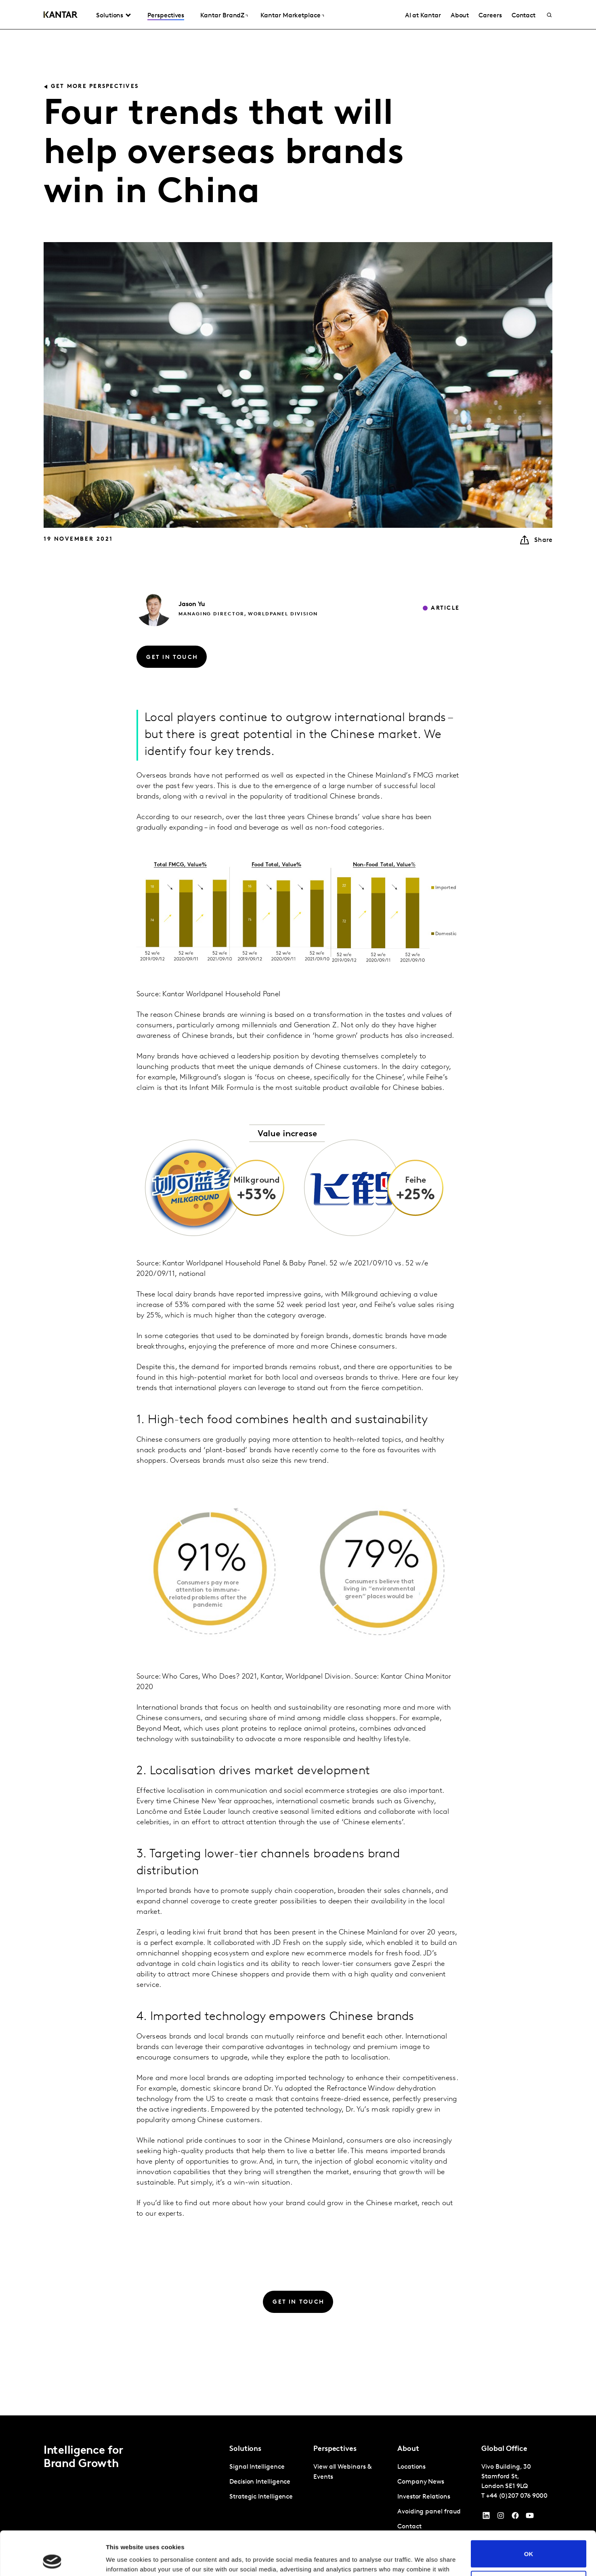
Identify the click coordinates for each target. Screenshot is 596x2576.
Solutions (109, 16)
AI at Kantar (423, 16)
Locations (411, 2467)
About (460, 16)
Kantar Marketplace (290, 16)
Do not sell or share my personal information (529, 2543)
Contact (523, 16)
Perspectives (165, 16)
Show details (124, 2560)
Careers (490, 16)
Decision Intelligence (259, 2482)
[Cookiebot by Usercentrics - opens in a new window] (52, 2560)
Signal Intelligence (256, 2467)
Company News (420, 2482)
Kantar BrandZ (222, 16)
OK (528, 2512)
